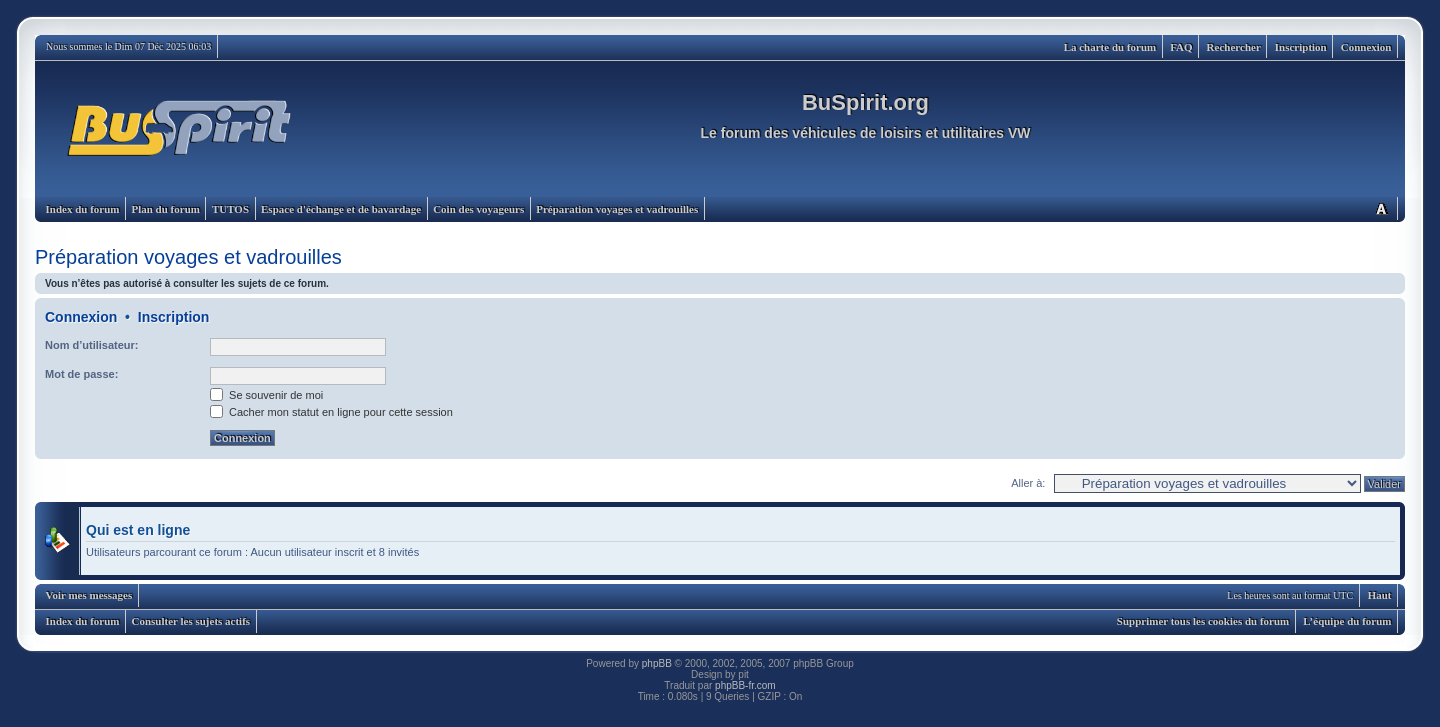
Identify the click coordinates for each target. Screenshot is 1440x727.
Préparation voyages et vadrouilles (617, 209)
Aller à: (1028, 483)
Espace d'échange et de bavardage (341, 209)
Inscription (1301, 47)
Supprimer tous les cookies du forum (1203, 621)
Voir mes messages (89, 595)
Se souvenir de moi (266, 395)
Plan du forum (165, 209)
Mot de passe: (81, 374)
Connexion (1366, 47)
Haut (1380, 595)
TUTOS (230, 209)
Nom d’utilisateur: (92, 345)
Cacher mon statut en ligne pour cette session (331, 412)
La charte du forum (1110, 47)
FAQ (1181, 47)
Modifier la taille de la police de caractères (1381, 208)
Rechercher (1234, 47)
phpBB (657, 663)
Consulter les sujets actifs (190, 621)
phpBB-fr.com (745, 685)
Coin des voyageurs (478, 209)
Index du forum (83, 209)
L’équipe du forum (1347, 621)
